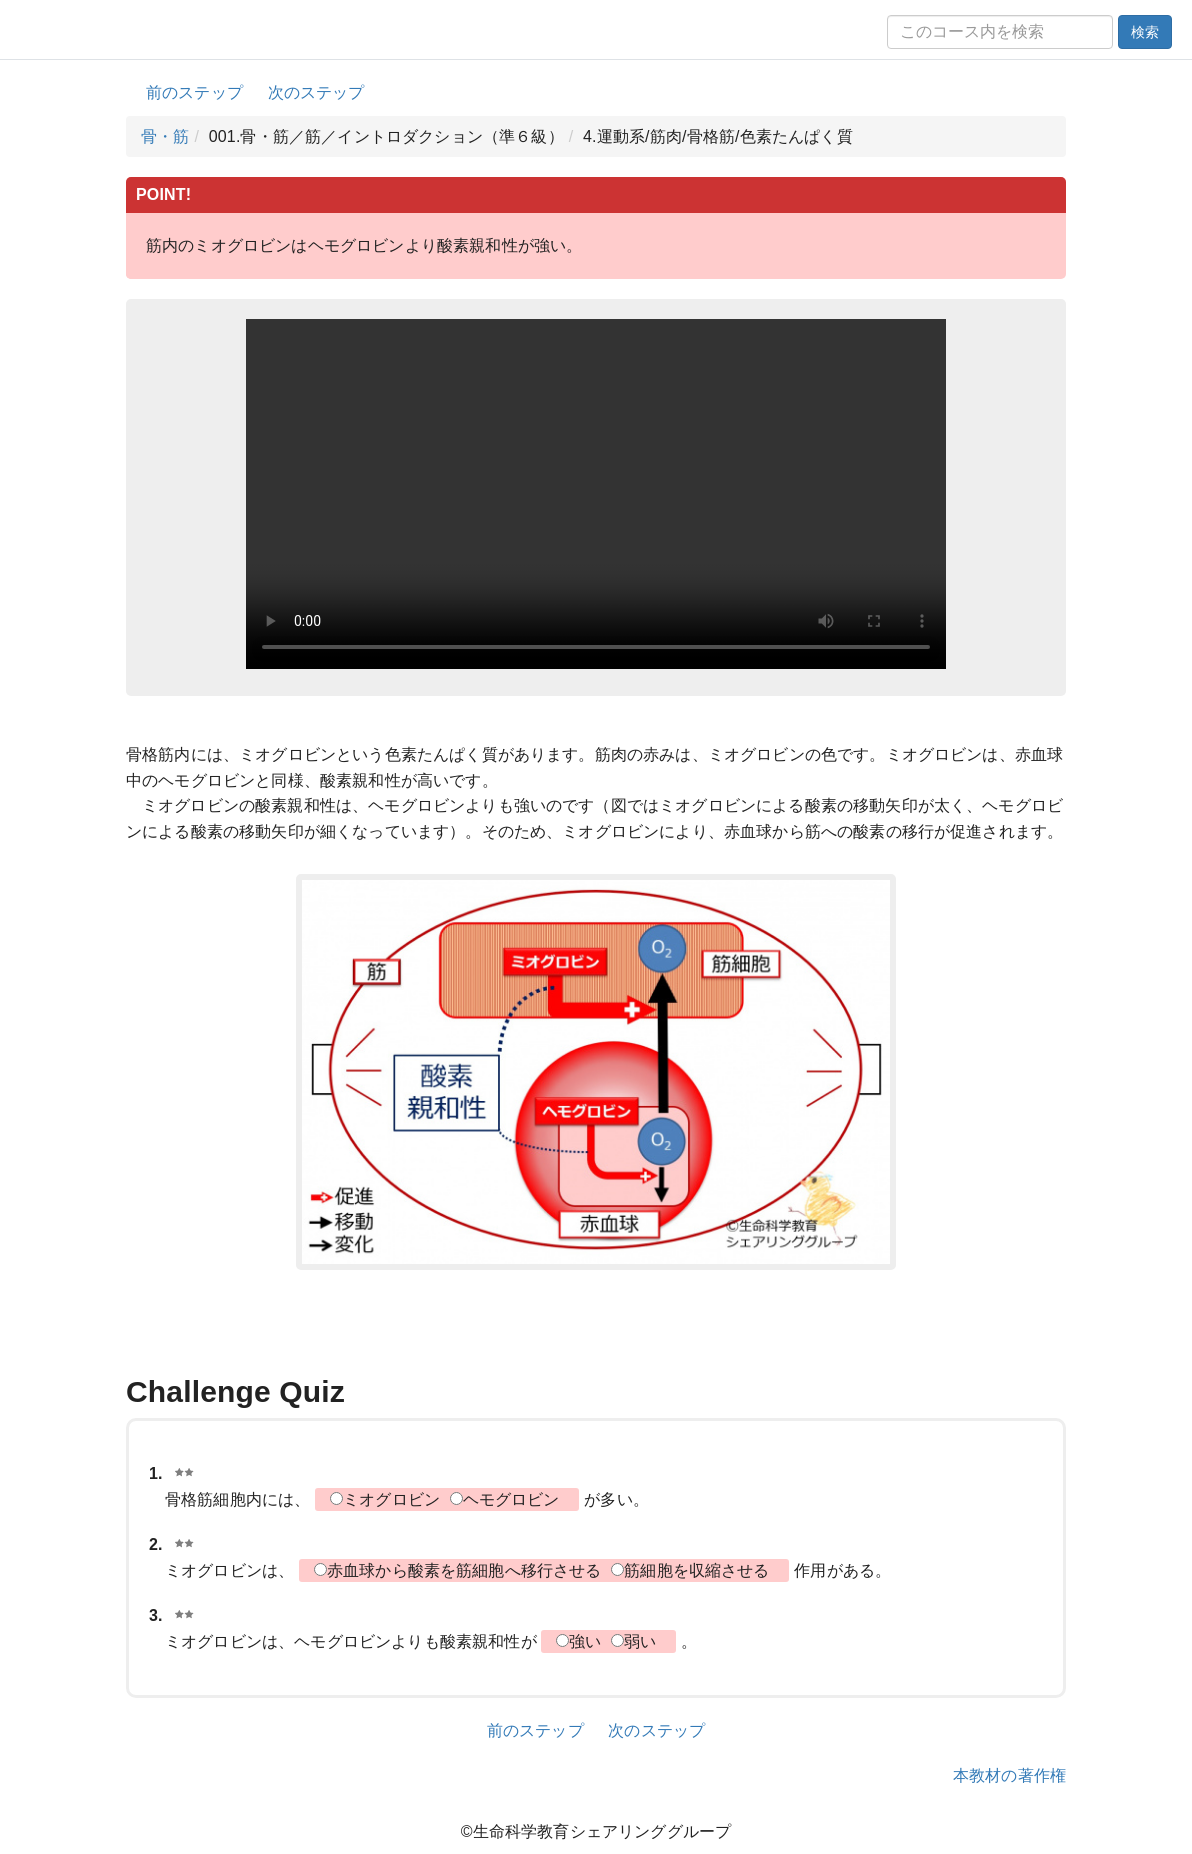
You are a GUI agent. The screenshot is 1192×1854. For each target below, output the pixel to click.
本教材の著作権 (1009, 1775)
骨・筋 (165, 136)
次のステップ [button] (316, 92)
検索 (1145, 32)
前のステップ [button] (194, 92)
